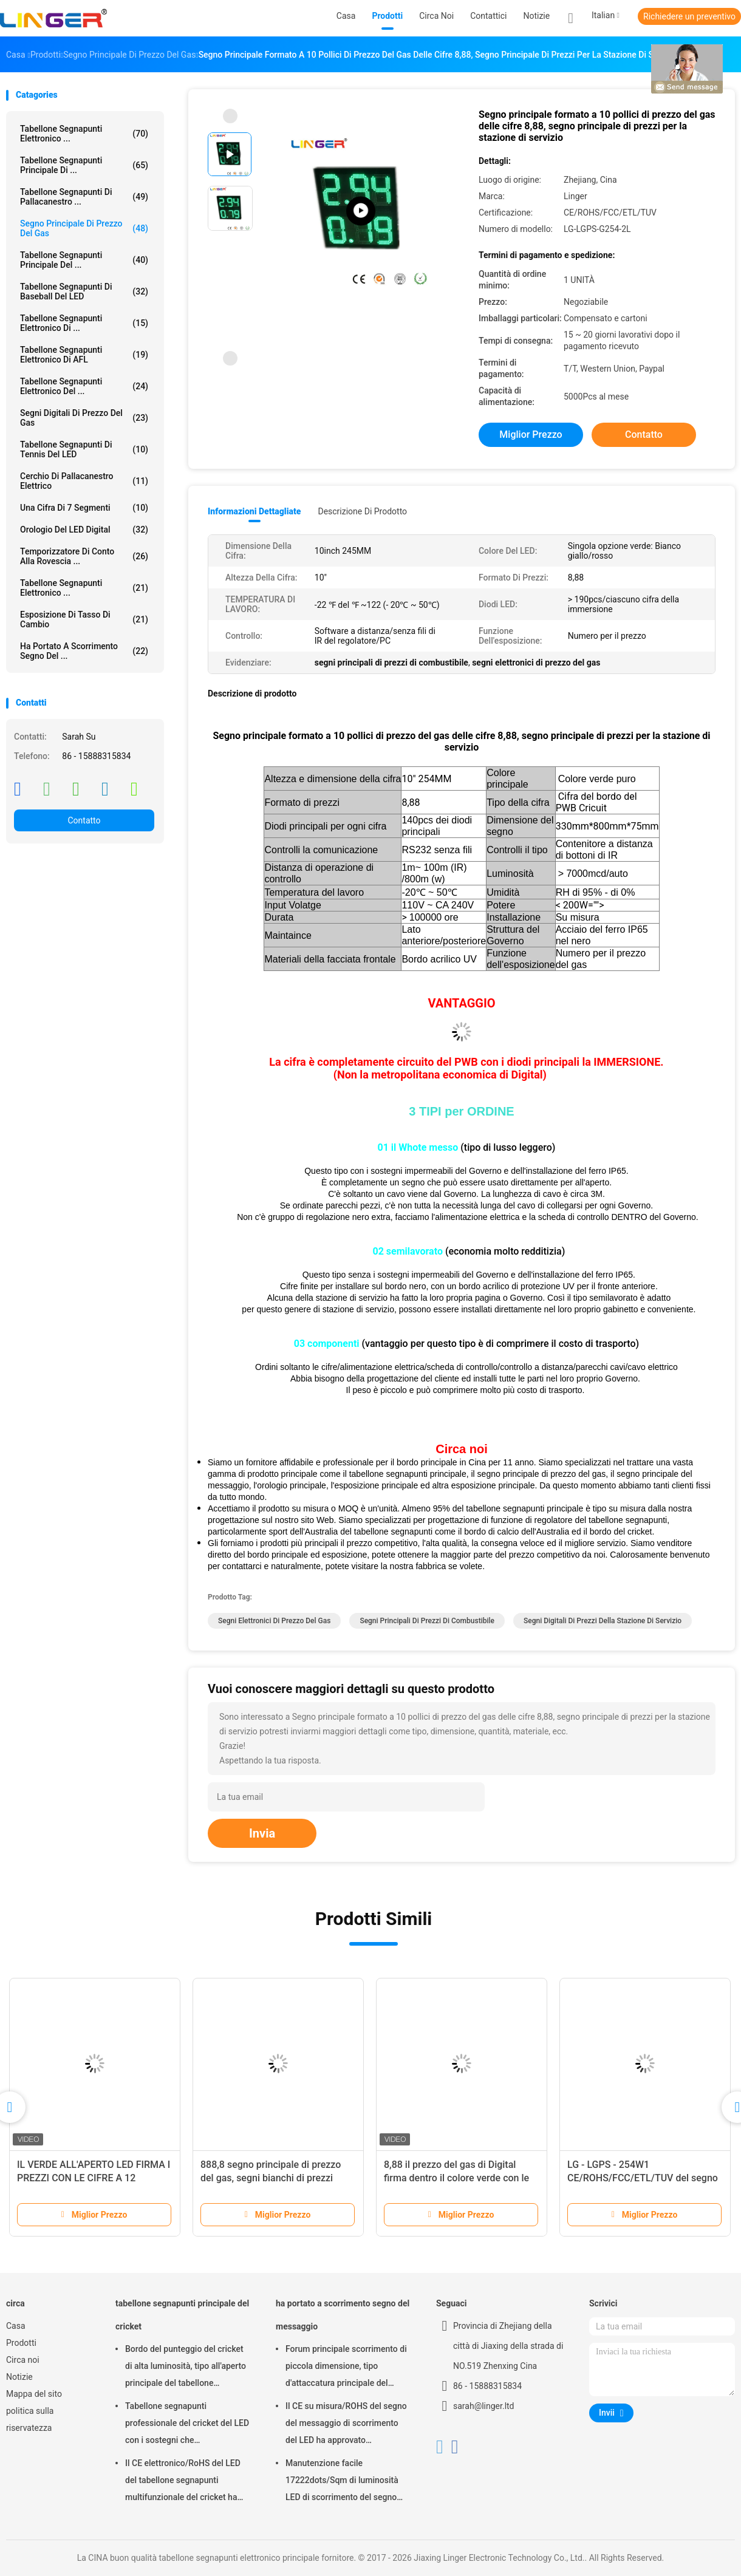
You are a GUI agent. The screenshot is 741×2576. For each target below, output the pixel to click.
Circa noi (22, 2360)
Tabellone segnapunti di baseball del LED (84, 291)
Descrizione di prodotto (362, 511)
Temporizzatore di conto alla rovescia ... (84, 556)
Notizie (19, 2377)
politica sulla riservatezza (29, 2419)
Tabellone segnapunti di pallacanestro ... (84, 196)
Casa (16, 2326)
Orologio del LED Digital (84, 529)
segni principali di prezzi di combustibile (427, 1621)
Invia (262, 1833)
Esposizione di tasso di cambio (84, 619)
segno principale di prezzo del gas (84, 228)
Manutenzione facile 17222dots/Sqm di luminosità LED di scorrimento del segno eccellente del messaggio (341, 2482)
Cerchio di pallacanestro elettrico (84, 481)
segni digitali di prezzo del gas (84, 418)
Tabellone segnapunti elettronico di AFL (84, 354)
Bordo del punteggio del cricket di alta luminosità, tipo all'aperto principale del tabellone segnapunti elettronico (185, 2367)
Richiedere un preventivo (689, 16)
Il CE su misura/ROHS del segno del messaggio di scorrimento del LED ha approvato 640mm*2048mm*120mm (346, 2424)
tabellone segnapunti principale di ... (84, 165)
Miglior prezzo (530, 434)
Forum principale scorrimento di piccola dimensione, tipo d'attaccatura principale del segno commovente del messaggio (346, 2367)
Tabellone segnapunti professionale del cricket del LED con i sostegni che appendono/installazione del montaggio (187, 2424)
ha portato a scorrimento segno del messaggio (342, 2314)
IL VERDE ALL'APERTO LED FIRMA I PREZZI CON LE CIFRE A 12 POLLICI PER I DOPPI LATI (93, 2178)
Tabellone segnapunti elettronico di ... (84, 323)
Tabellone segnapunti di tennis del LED (84, 449)
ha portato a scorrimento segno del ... (84, 651)
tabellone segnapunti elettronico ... (84, 133)
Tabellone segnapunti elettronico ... (84, 588)
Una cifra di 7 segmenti (84, 508)
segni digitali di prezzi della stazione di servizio (602, 1621)
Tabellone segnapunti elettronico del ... (84, 386)
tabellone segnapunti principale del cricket (182, 2314)
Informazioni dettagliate (254, 511)
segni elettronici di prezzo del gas (274, 1621)
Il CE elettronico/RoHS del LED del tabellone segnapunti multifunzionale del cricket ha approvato (183, 2482)
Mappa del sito (34, 2394)
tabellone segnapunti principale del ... (84, 260)
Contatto (83, 820)
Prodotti (21, 2343)
